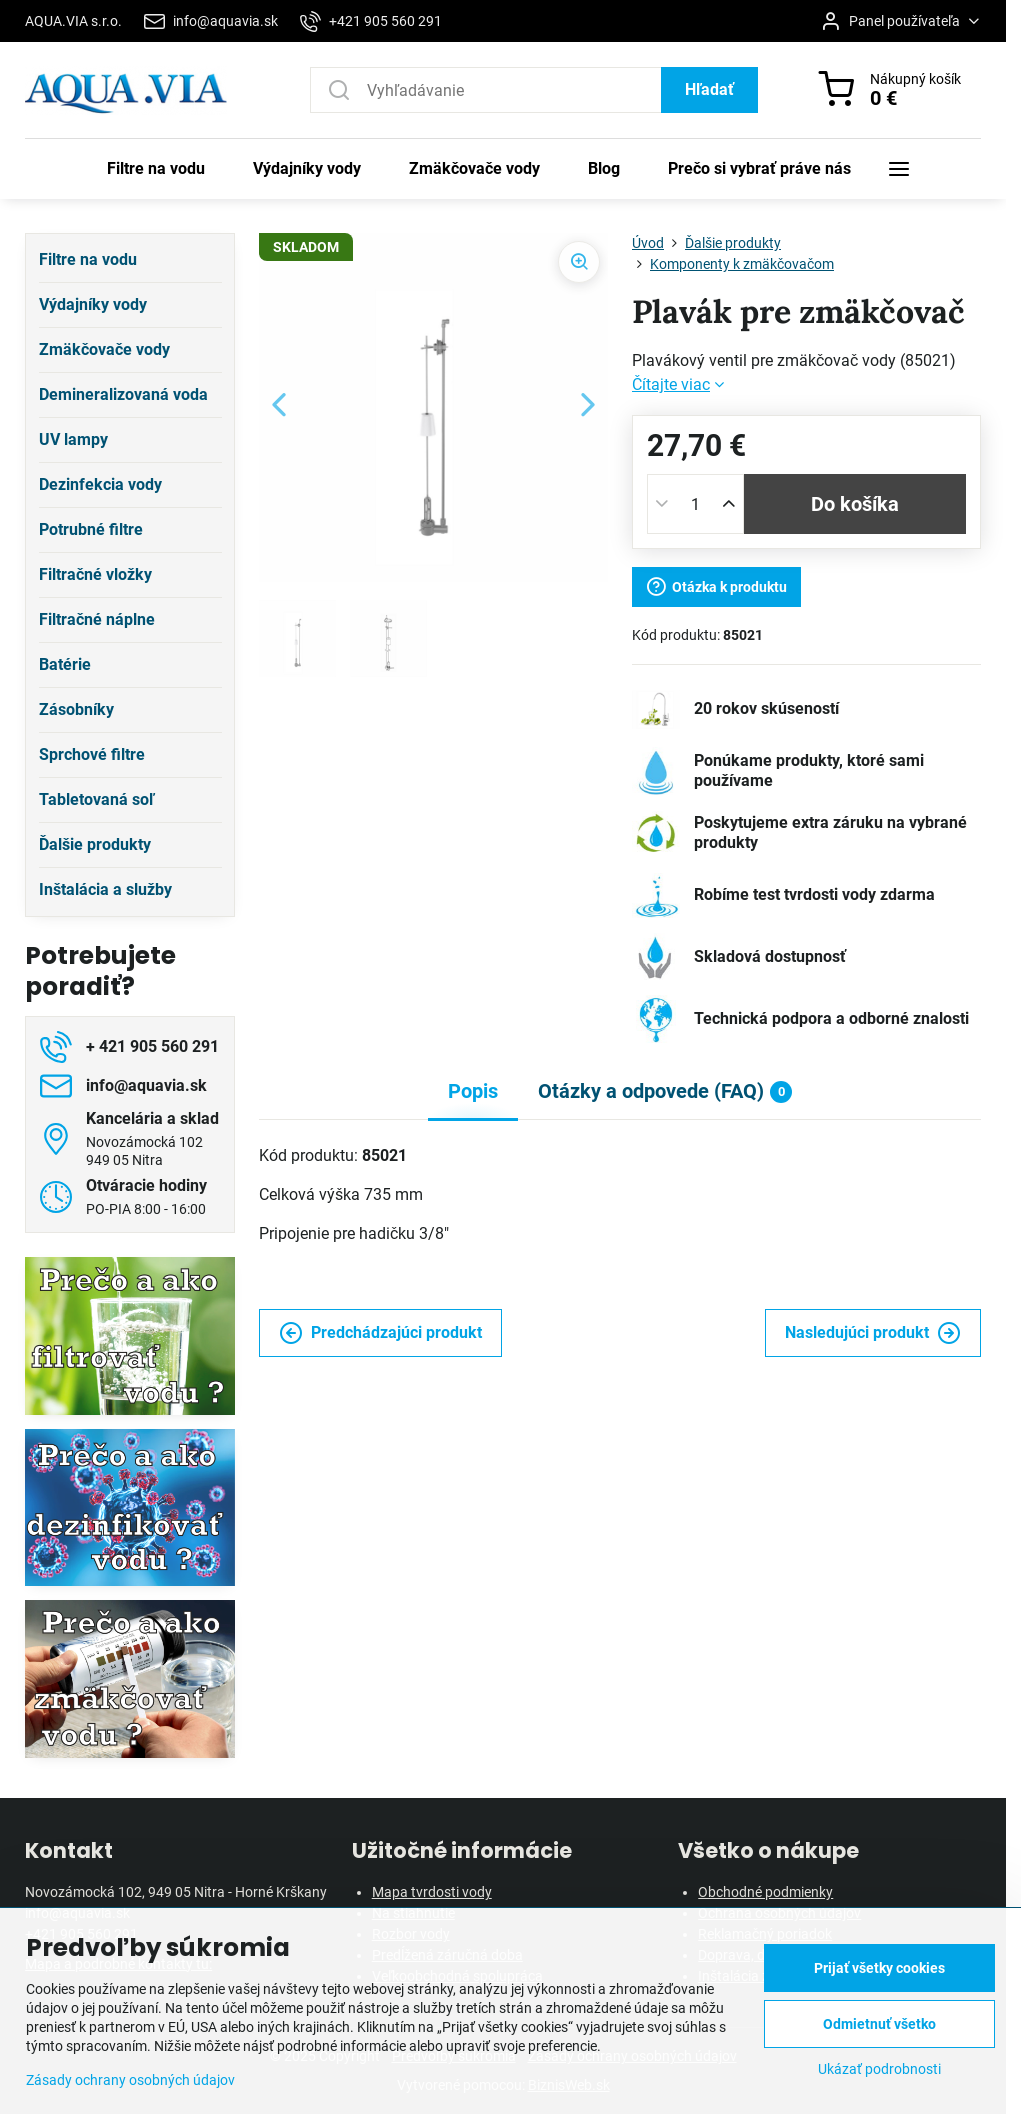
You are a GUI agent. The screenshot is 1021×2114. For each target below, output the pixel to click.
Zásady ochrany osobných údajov (130, 2080)
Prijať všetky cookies (879, 1968)
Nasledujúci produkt (873, 1333)
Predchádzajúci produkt (380, 1333)
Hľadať (709, 89)
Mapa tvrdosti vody (432, 1892)
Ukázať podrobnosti (879, 2069)
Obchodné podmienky (765, 1892)
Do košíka (855, 504)
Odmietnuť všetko (879, 2024)
